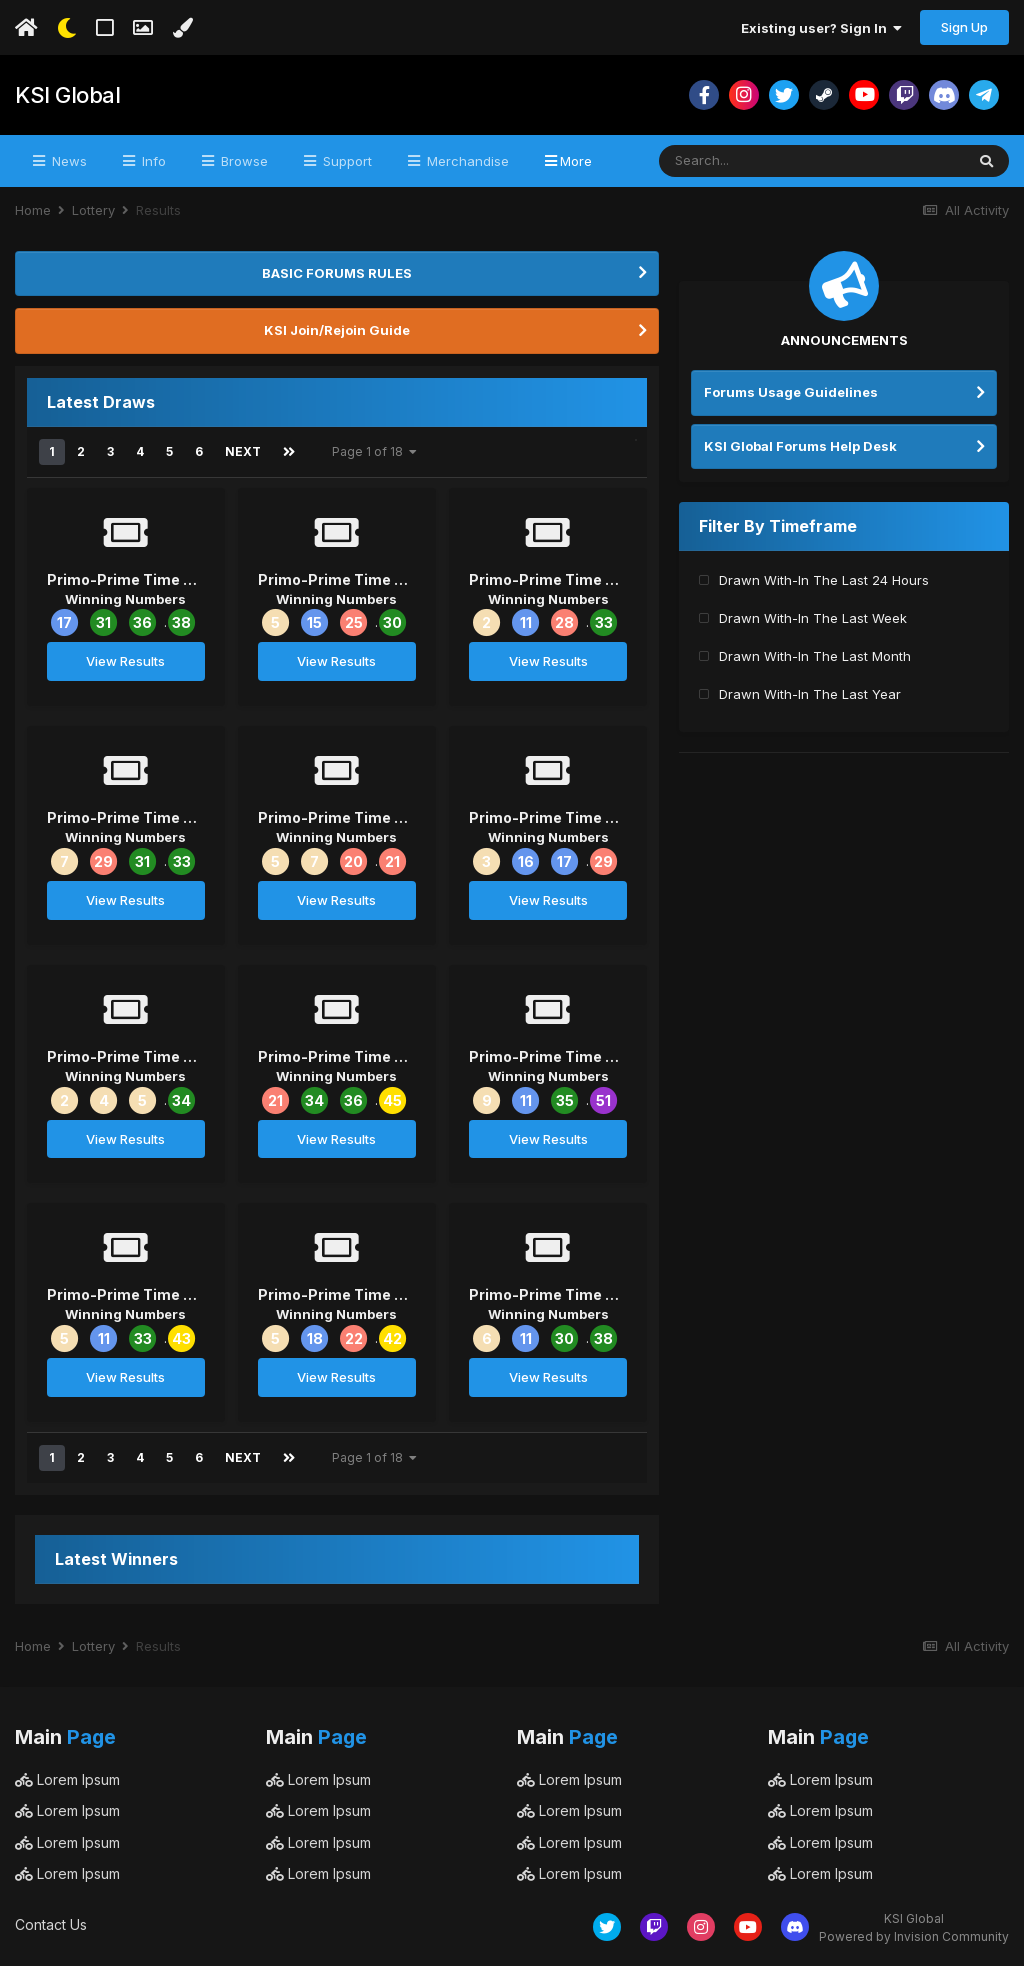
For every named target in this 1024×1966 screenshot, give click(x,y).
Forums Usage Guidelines (791, 392)
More (576, 161)
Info (152, 161)
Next (243, 451)
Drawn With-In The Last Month (815, 656)
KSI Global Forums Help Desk (800, 446)
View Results (125, 661)
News (67, 161)
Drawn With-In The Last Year (810, 694)
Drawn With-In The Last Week (813, 618)
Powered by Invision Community (914, 1936)
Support (345, 161)
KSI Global (67, 95)
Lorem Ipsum (67, 1779)
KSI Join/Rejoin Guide (337, 330)
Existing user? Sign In (821, 28)
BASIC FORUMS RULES (337, 273)
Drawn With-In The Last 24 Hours (824, 580)
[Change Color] (182, 28)
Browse (242, 161)
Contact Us (51, 1924)
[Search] (757, 161)
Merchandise (466, 161)
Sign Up (964, 27)
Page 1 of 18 (374, 451)
